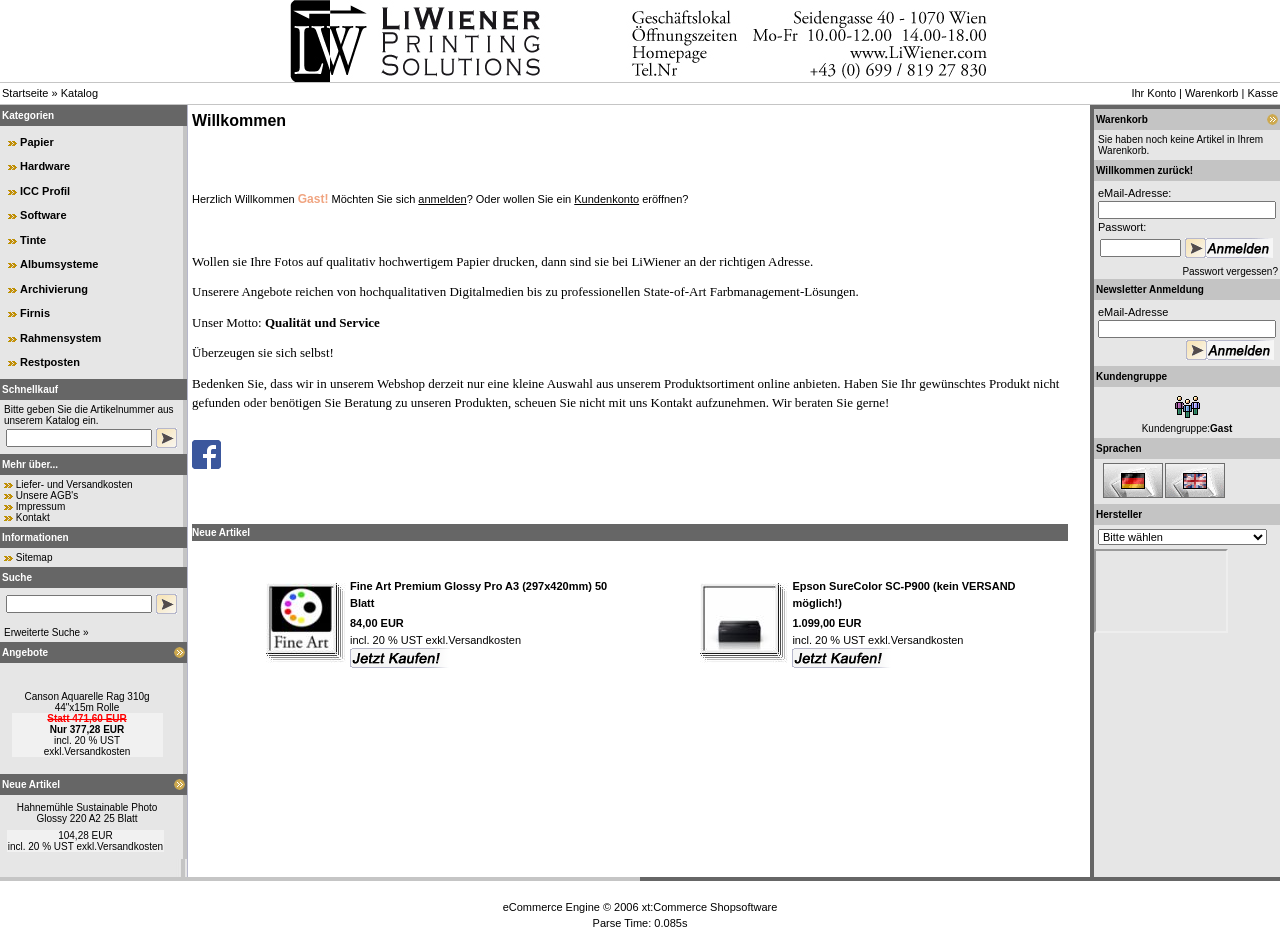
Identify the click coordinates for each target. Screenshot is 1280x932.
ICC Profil (45, 191)
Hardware (45, 166)
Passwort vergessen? (1230, 271)
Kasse (1262, 93)
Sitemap (34, 557)
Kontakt (33, 517)
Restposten (50, 362)
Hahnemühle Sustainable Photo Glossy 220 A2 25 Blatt (87, 813)
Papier (37, 142)
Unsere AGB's (47, 495)
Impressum (40, 506)
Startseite (25, 93)
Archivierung (54, 289)
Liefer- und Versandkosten (74, 484)
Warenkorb (1211, 93)
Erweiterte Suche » (46, 632)
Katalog (79, 93)
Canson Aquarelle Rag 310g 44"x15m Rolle (86, 702)
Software (43, 215)
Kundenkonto (606, 199)
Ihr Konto (1153, 93)
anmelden (442, 199)
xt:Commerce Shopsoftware (710, 907)
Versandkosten (97, 751)
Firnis (35, 313)
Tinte (33, 240)
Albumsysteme (59, 264)
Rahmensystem (60, 338)
